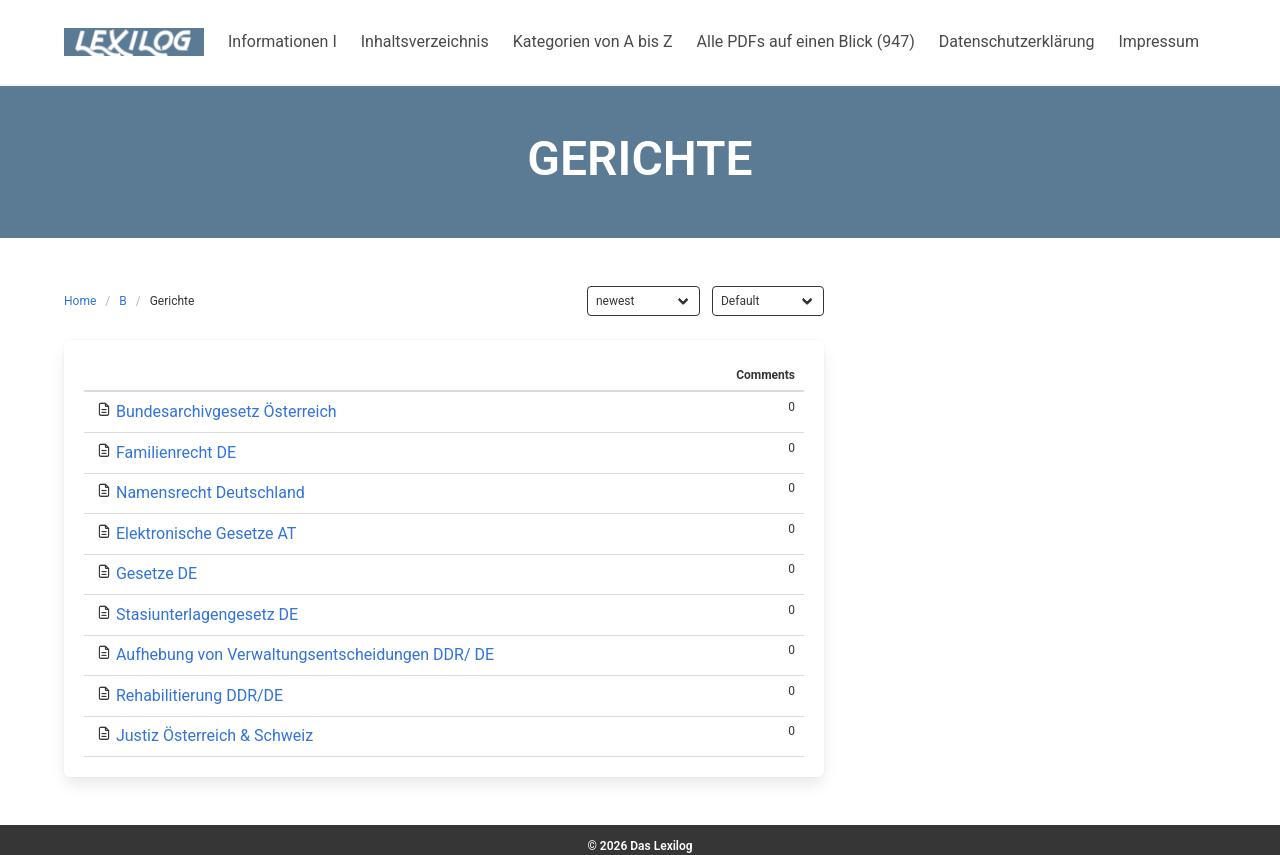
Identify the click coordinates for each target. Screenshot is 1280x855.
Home (80, 301)
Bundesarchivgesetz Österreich (226, 411)
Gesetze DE (156, 573)
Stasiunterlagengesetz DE (207, 614)
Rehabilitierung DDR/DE (199, 695)
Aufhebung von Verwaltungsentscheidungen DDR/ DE (305, 654)
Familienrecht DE (176, 452)
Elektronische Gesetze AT (206, 533)
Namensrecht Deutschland (210, 492)
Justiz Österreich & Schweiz (214, 735)
